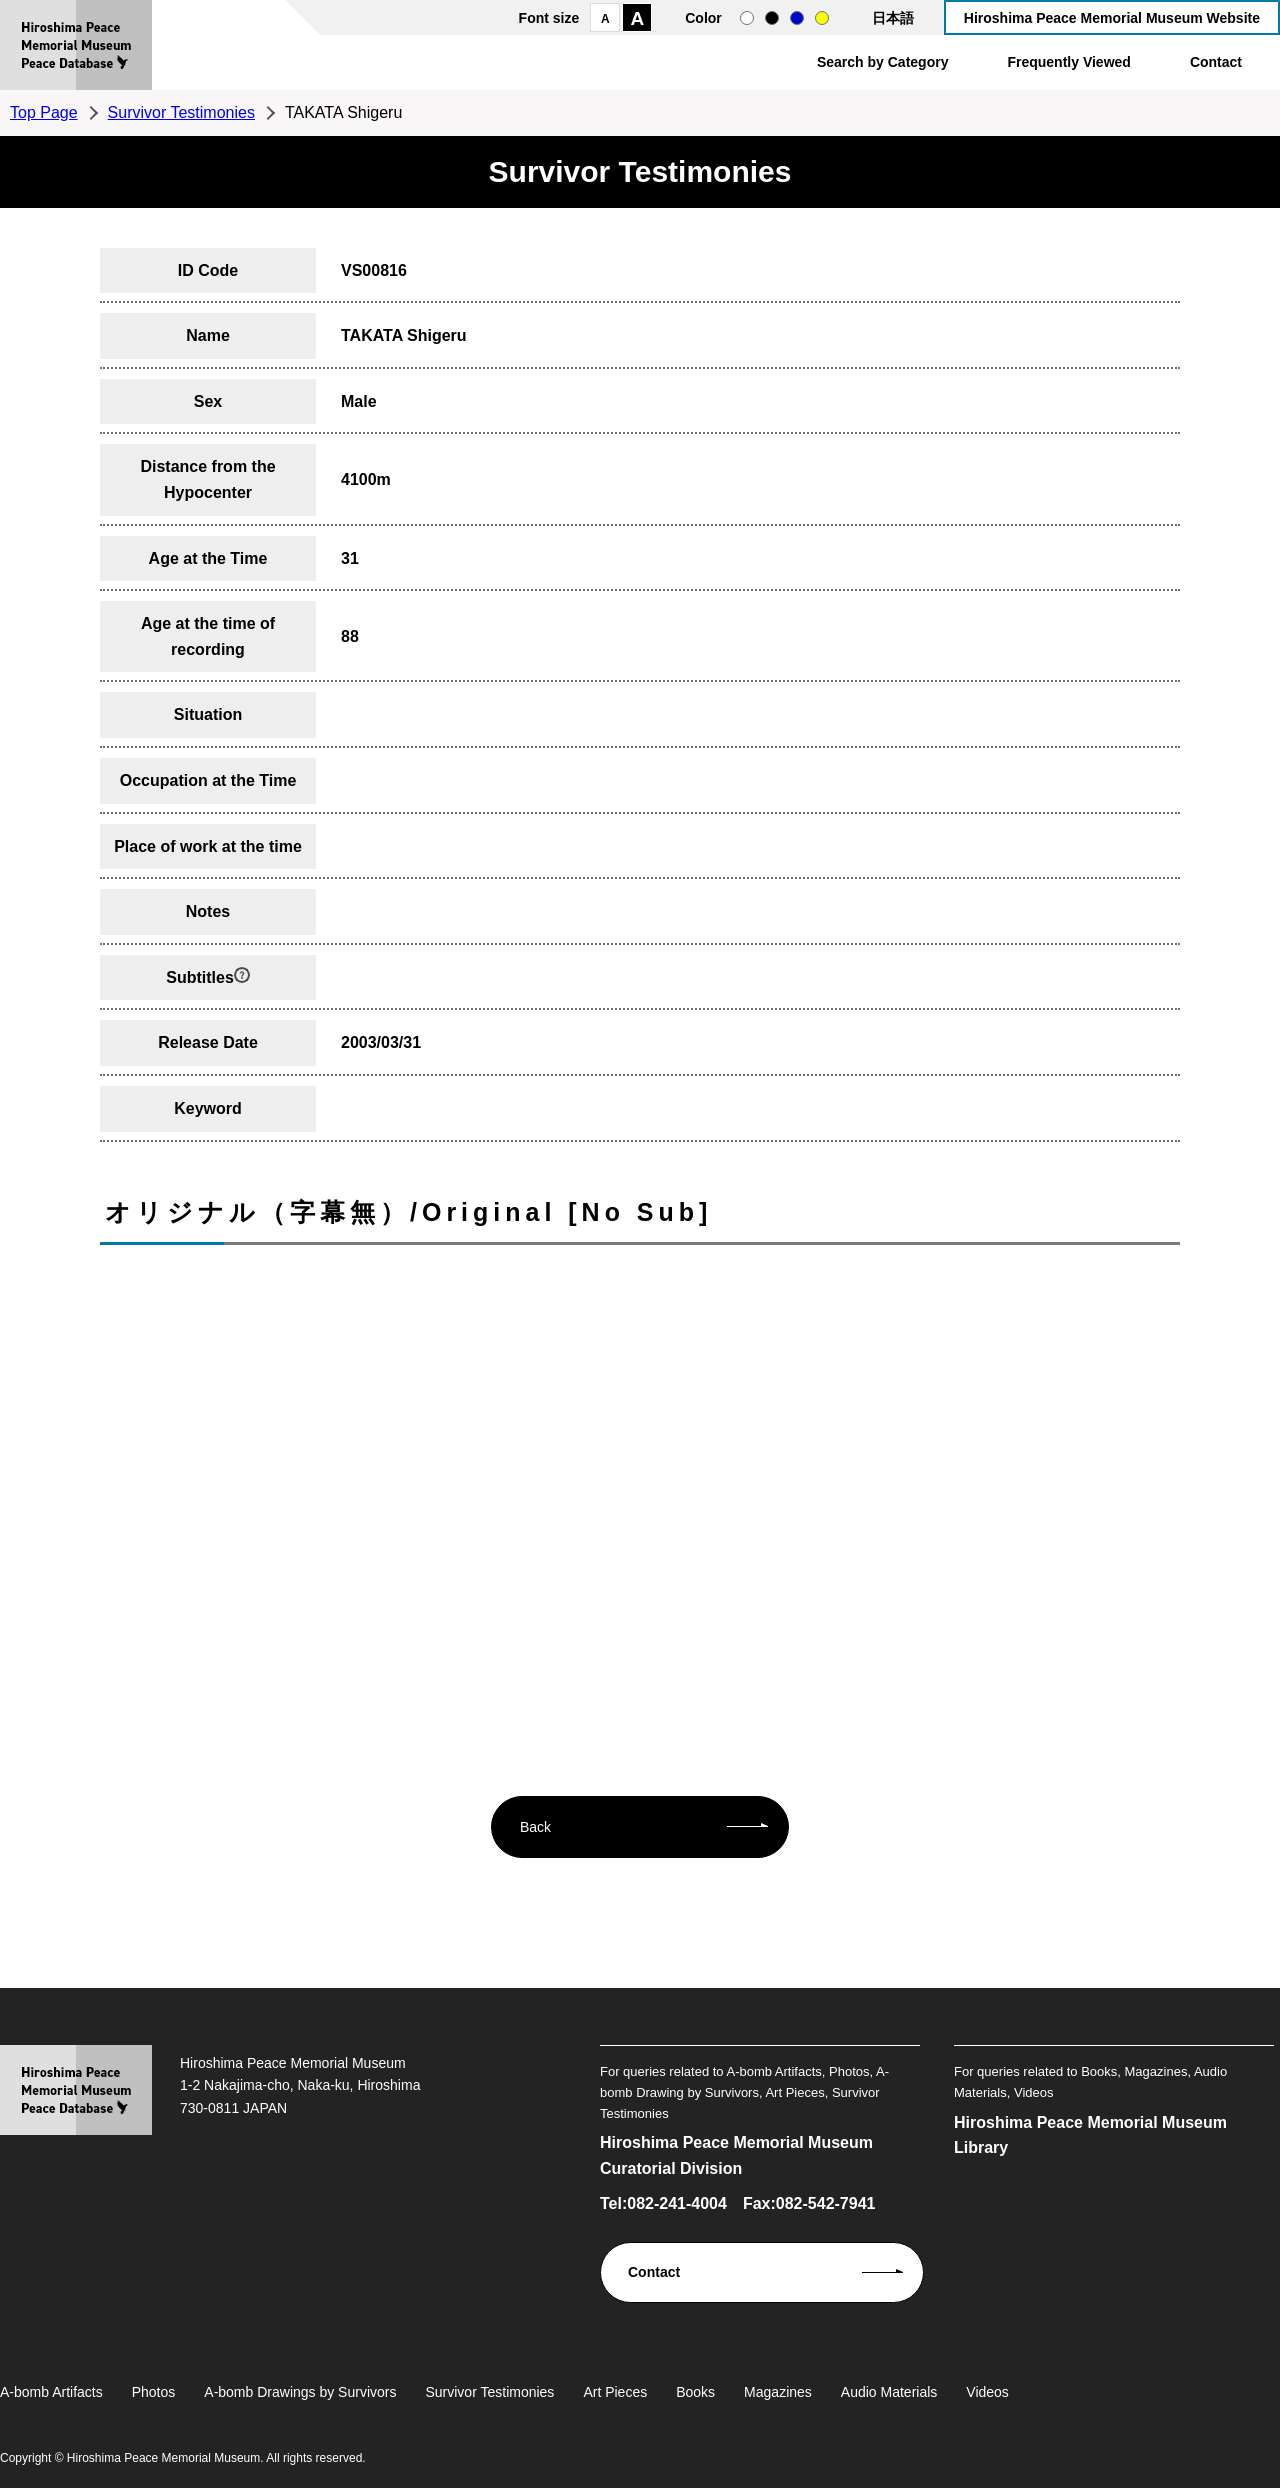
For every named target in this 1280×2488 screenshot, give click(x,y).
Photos (154, 2392)
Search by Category (883, 62)
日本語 (893, 18)
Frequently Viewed (1068, 62)
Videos (987, 2392)
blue (797, 18)
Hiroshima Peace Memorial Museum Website (1112, 18)
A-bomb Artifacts (51, 2392)
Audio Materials (889, 2392)
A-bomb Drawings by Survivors (300, 2392)
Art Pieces (615, 2392)
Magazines (778, 2392)
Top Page (44, 112)
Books (695, 2392)
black (772, 18)
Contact (1216, 62)
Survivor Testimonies (181, 112)
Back (535, 1827)
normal (747, 18)
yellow (822, 18)
